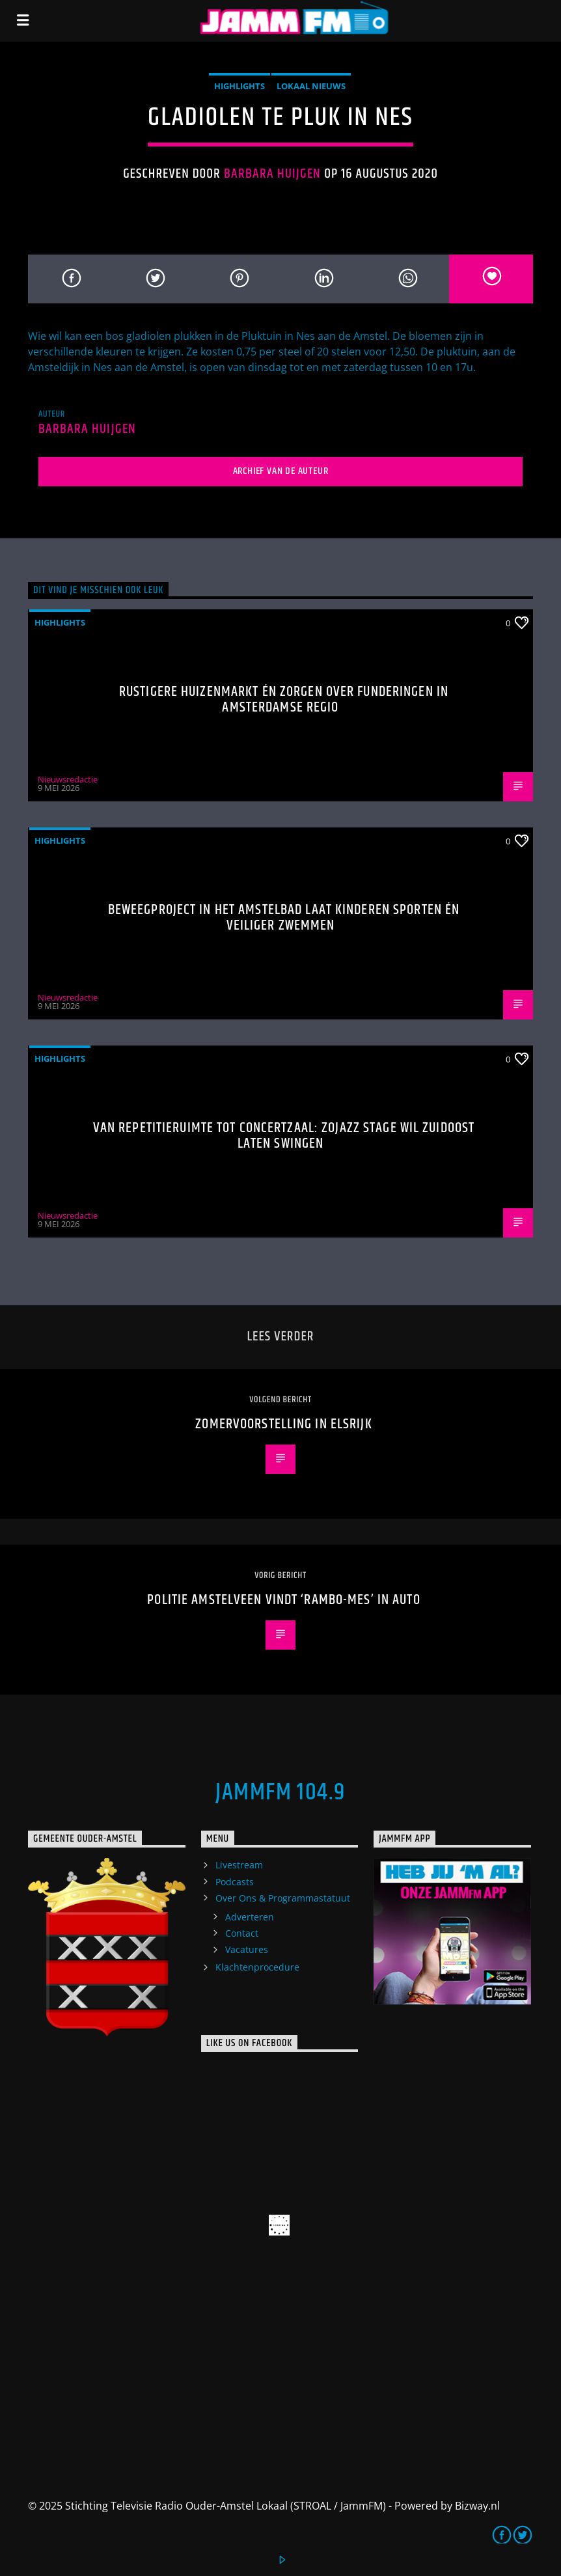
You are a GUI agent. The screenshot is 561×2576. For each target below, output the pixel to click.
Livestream (239, 1865)
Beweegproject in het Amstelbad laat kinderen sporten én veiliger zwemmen (284, 917)
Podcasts (234, 1882)
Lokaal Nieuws (311, 86)
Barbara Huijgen (273, 173)
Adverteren (249, 1917)
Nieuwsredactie (68, 779)
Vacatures (246, 1949)
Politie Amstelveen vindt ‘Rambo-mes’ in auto (283, 1599)
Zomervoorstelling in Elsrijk (283, 1424)
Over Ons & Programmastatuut (282, 1898)
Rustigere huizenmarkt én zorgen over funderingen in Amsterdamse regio (283, 699)
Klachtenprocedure (257, 1967)
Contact (241, 1933)
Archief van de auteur (281, 471)
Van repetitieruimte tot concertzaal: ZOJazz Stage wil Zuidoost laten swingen (283, 1135)
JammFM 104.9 (280, 1793)
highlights (239, 86)
